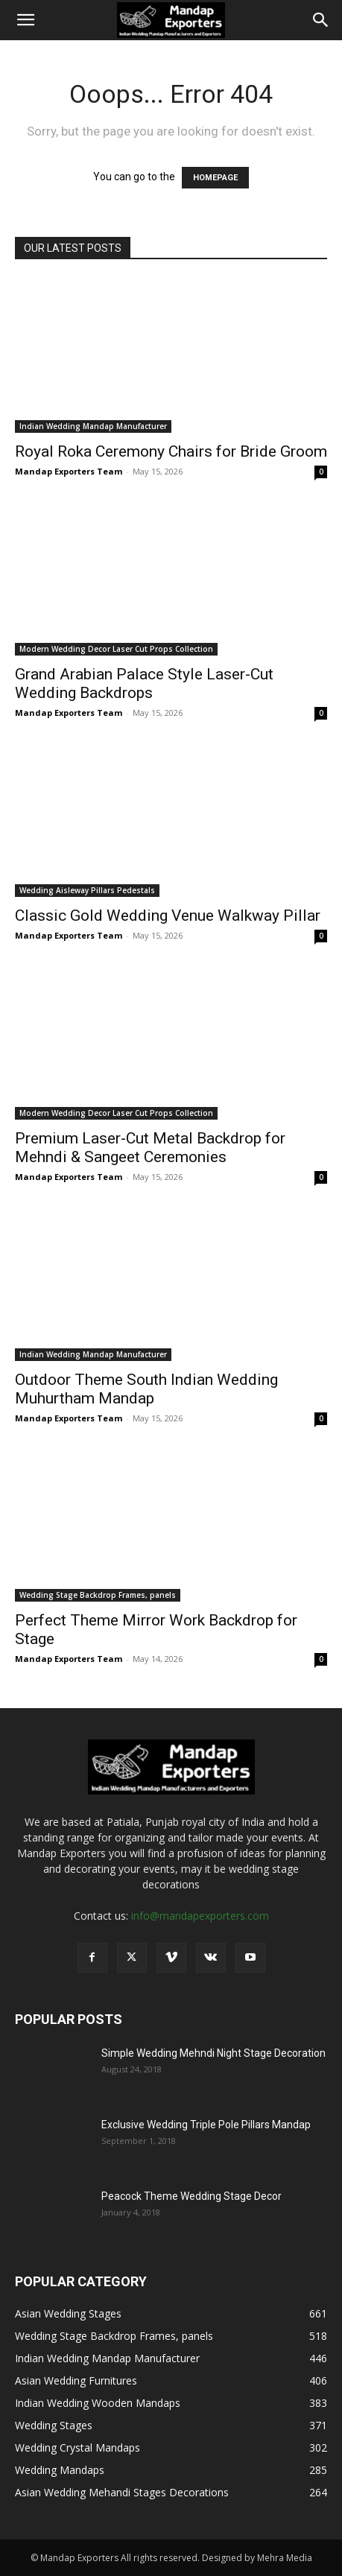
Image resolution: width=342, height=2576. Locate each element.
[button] (25, 20)
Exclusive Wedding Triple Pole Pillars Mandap (206, 2125)
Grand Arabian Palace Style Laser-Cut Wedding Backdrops (144, 683)
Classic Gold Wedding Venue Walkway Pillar (167, 915)
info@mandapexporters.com (200, 1916)
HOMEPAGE (215, 178)
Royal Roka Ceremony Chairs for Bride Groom (171, 451)
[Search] (321, 20)
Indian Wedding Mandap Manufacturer (93, 426)
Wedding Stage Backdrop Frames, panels (97, 1595)
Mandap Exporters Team (68, 471)
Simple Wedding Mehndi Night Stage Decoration (213, 2053)
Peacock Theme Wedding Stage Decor (191, 2196)
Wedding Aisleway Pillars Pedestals (87, 890)
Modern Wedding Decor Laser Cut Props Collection (116, 649)
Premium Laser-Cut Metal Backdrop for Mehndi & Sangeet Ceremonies (150, 1147)
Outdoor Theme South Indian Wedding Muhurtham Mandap (146, 1389)
